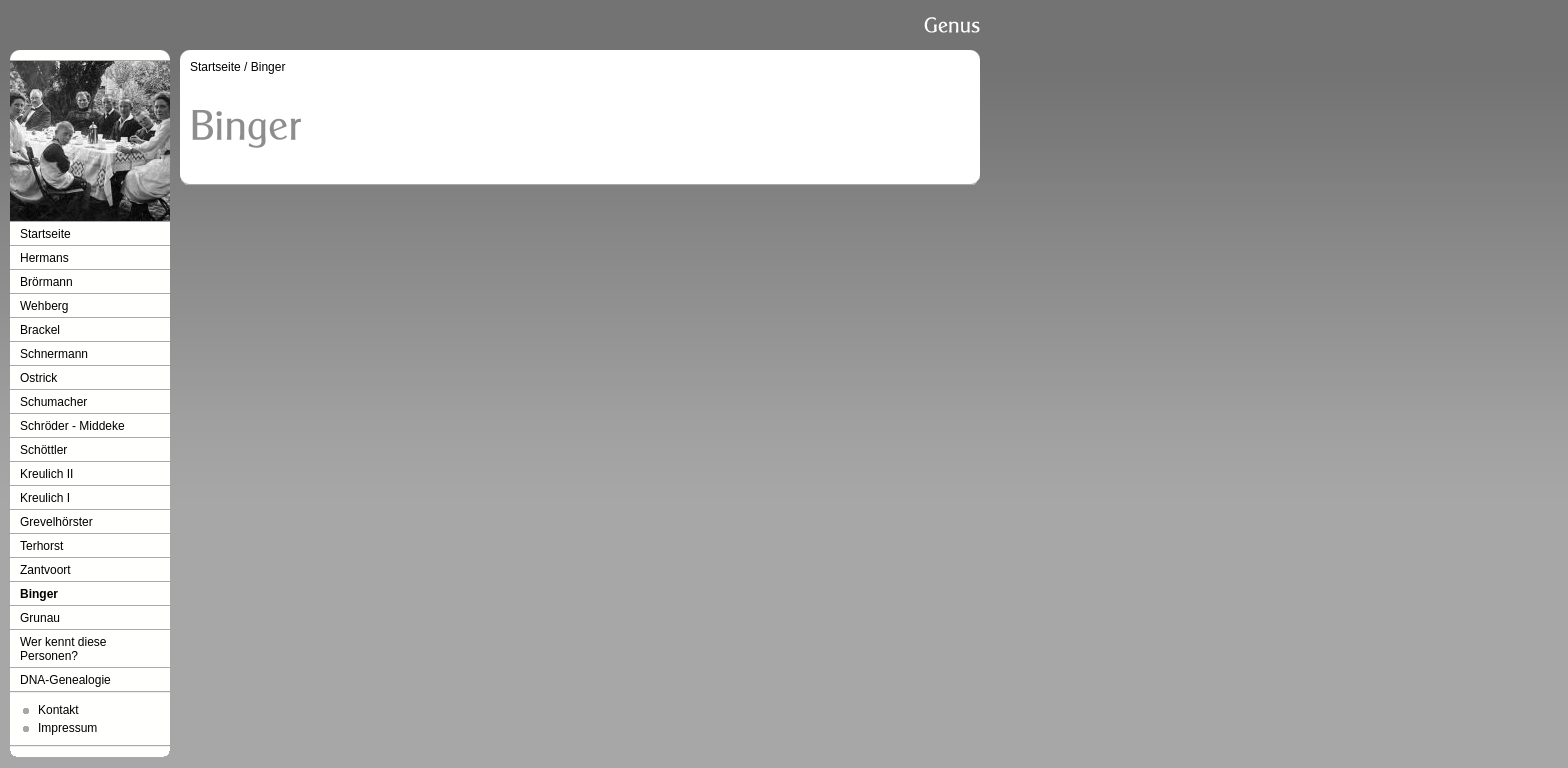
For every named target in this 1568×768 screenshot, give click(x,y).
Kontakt (58, 710)
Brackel (40, 330)
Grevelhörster (56, 522)
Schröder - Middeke (72, 426)
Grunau (40, 618)
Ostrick (38, 378)
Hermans (44, 258)
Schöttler (43, 450)
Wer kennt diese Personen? (63, 649)
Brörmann (46, 282)
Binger (39, 594)
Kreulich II (46, 474)
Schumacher (53, 402)
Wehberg (44, 306)
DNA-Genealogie (65, 680)
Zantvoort (45, 570)
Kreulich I (45, 498)
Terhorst (41, 546)
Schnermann (54, 354)
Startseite (45, 234)
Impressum (67, 728)
